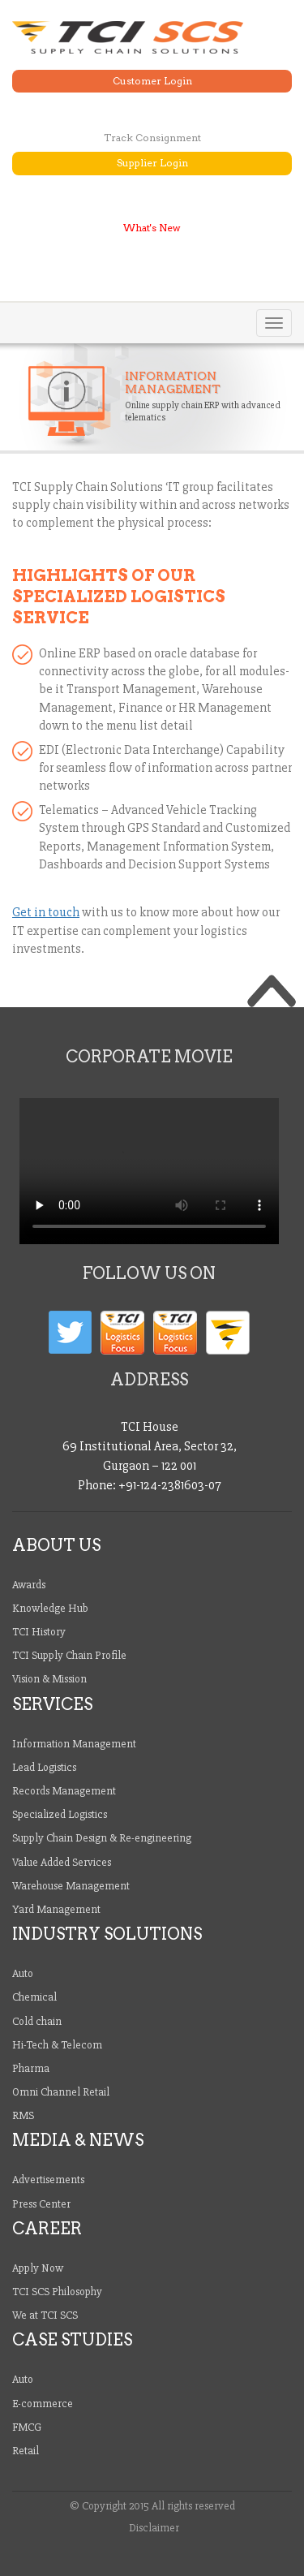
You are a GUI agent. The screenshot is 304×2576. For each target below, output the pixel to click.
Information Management (74, 1744)
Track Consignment (152, 138)
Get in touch (45, 912)
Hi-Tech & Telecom (57, 2045)
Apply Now (37, 2268)
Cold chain (37, 2021)
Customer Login (152, 81)
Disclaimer (154, 2528)
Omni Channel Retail (60, 2092)
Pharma (30, 2068)
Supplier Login (152, 163)
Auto (22, 1973)
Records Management (64, 1791)
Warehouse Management (71, 1886)
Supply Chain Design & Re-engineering (101, 1838)
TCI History (39, 1632)
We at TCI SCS (45, 2315)
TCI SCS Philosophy (57, 2291)
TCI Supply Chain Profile (69, 1655)
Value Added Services (61, 1862)
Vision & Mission (49, 1679)
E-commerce (42, 2403)
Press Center (41, 2204)
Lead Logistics (44, 1767)
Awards (28, 1585)
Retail (25, 2451)
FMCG (26, 2427)
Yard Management (56, 1909)
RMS (23, 2115)
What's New (152, 228)
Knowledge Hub (50, 1608)
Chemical (34, 1997)
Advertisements (48, 2179)
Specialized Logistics (59, 1814)
